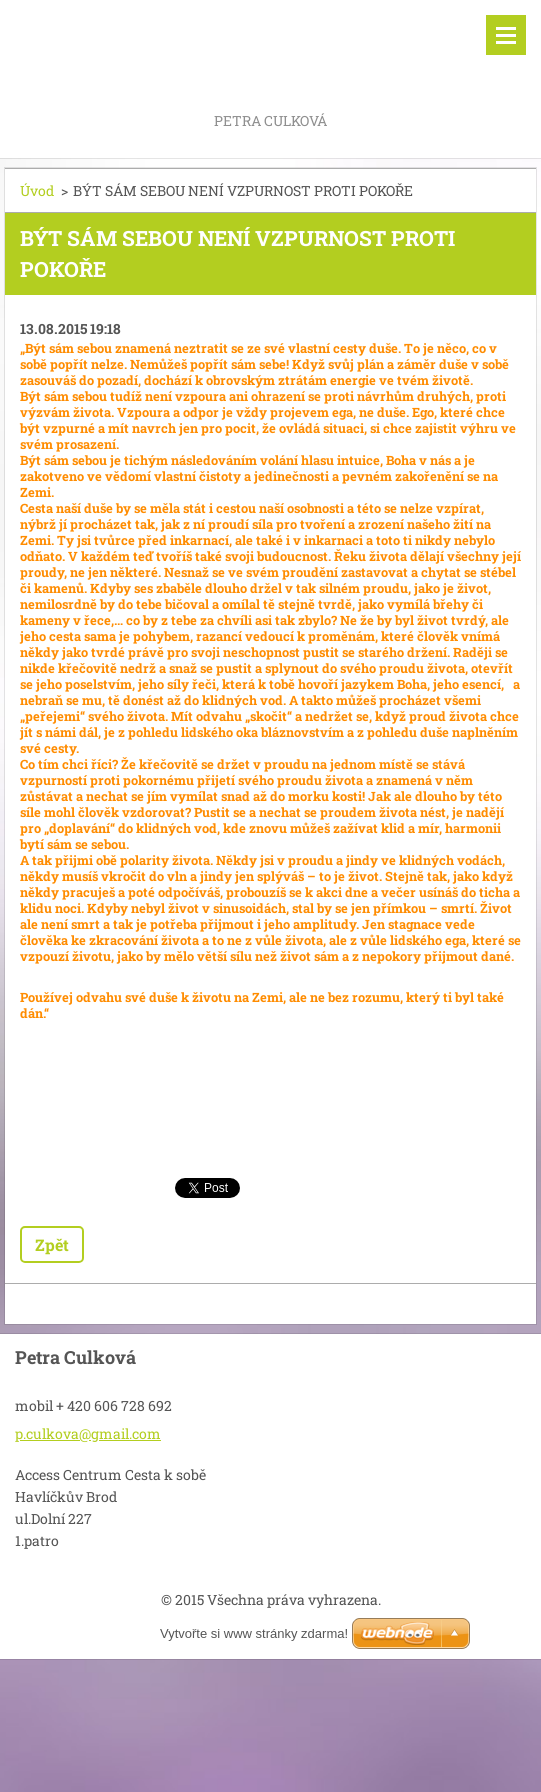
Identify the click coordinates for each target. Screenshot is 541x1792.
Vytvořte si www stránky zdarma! (254, 1633)
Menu (506, 35)
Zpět (52, 1244)
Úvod (37, 190)
